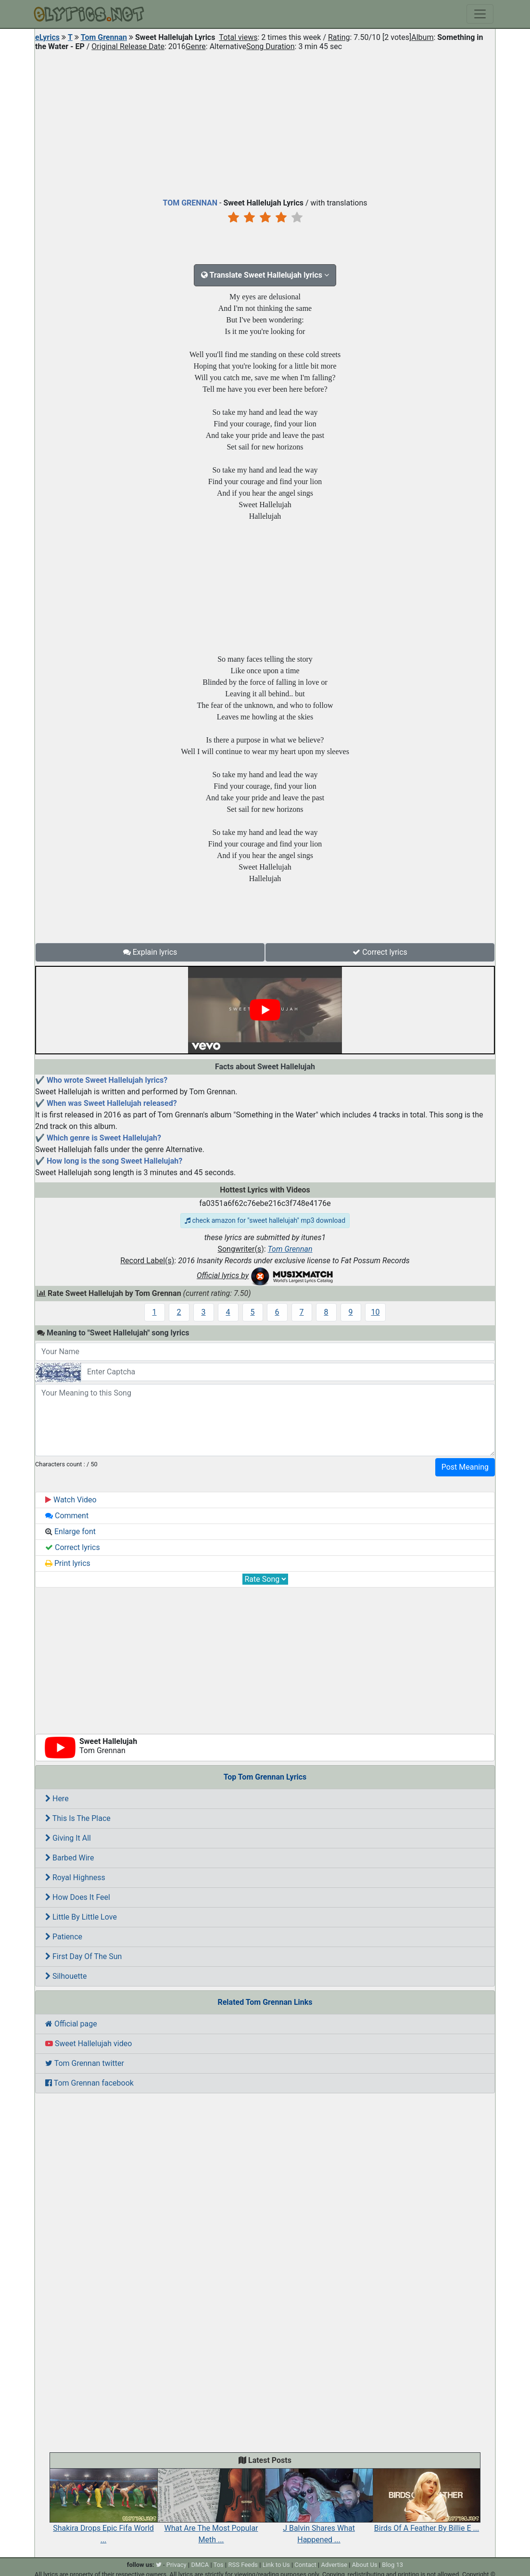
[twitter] (159, 2564)
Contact (305, 2564)
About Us (365, 2564)
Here (57, 1798)
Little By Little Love (81, 1917)
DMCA (200, 2564)
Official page (71, 2023)
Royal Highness (75, 1877)
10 (375, 1312)
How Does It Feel (77, 1897)
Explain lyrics (150, 952)
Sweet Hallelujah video (88, 2043)
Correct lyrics (380, 952)
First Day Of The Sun (83, 1956)
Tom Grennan (104, 37)
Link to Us (276, 2564)
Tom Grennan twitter (84, 2063)
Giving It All (68, 1838)
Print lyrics (67, 1563)
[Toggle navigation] (480, 14)
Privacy (176, 2564)
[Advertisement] (265, 122)
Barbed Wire (69, 1857)
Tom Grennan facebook (89, 2083)
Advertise (334, 2564)
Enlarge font (70, 1531)
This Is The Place (78, 1818)
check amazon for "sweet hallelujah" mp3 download (265, 1220)
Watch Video (71, 1499)
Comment (66, 1515)
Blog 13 (392, 2564)
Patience (63, 1936)
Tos (219, 2564)
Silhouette (66, 1976)
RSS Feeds (243, 2564)
